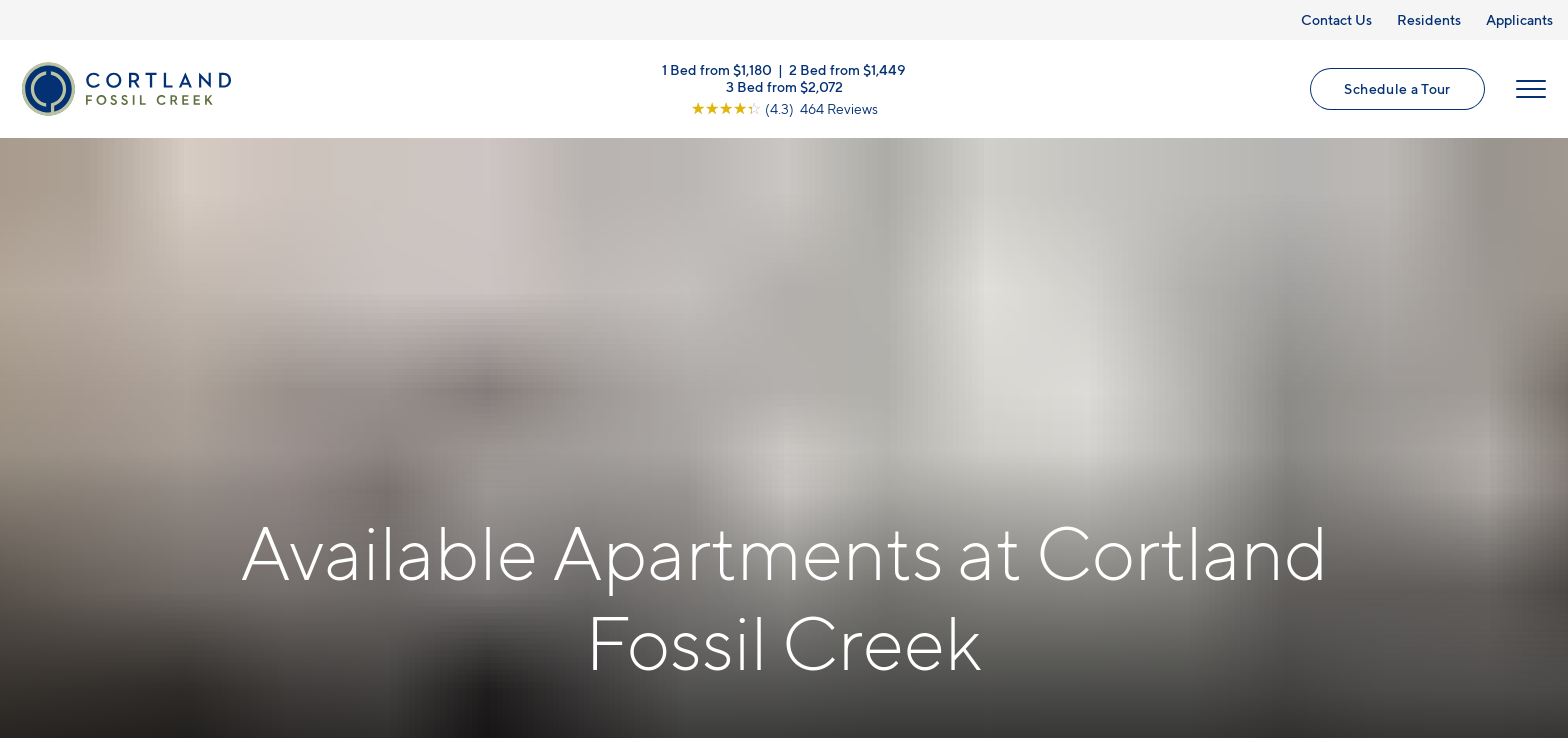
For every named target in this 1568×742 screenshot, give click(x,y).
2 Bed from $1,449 (847, 70)
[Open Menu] (1530, 91)
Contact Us (1336, 19)
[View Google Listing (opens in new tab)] (784, 109)
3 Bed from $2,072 (784, 87)
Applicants (1519, 19)
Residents (1429, 19)
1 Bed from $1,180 (717, 70)
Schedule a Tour (1397, 90)
